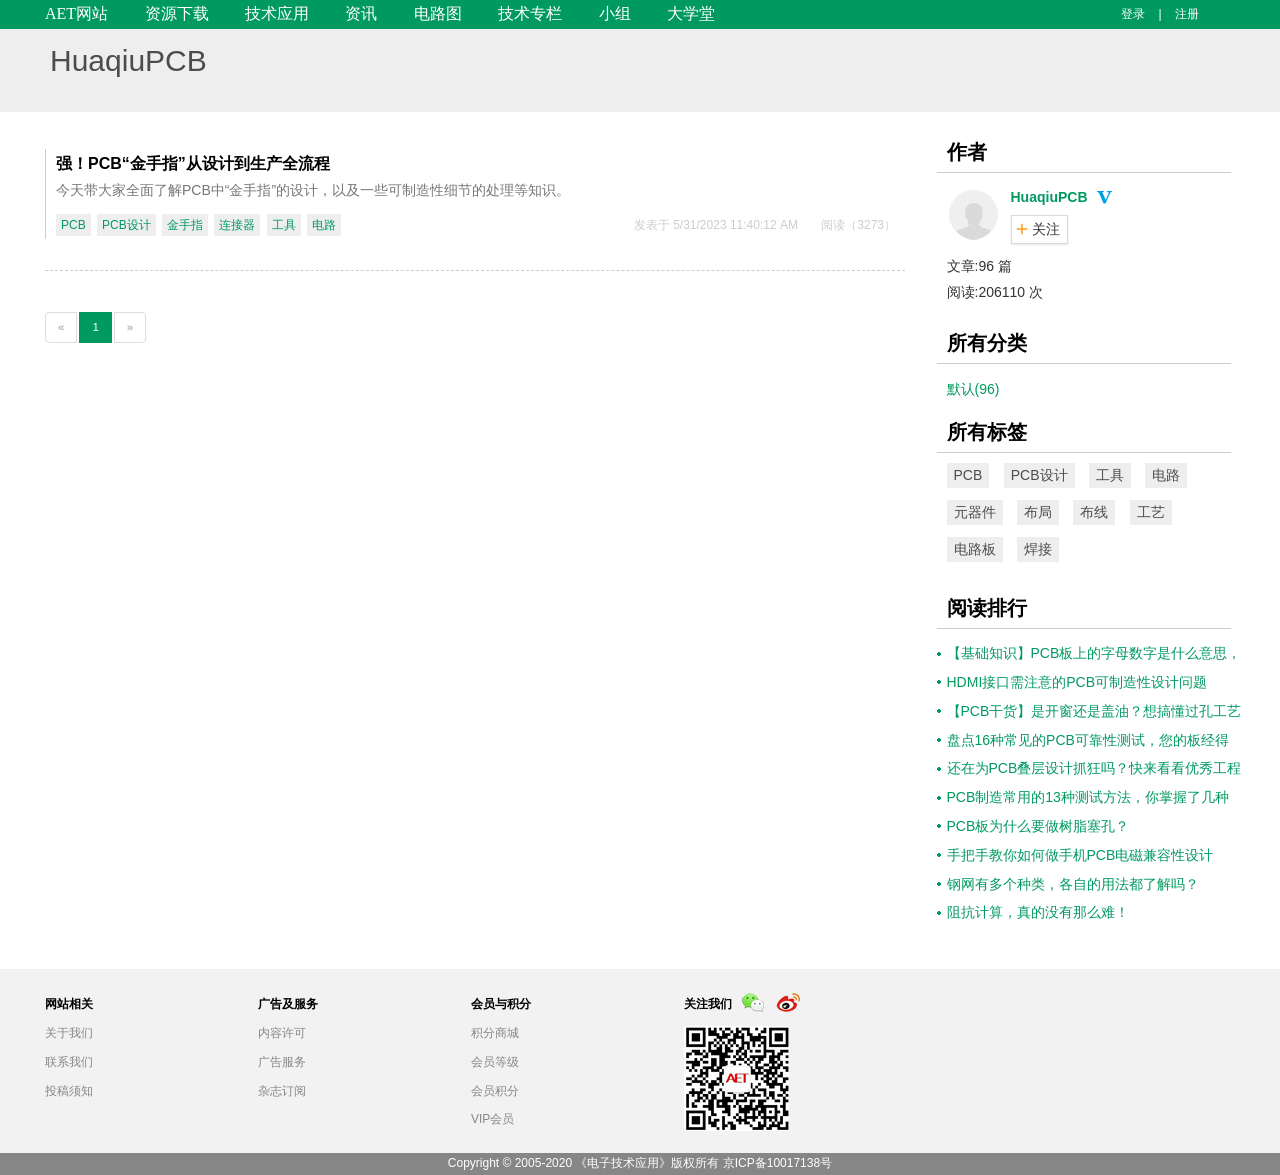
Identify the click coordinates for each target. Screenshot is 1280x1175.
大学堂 (691, 13)
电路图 (438, 13)
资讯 (361, 13)
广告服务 (282, 1062)
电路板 (975, 549)
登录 (1133, 14)
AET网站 (76, 13)
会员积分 (495, 1091)
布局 (1038, 512)
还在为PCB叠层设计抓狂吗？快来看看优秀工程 (1094, 768)
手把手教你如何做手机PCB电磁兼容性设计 (1080, 855)
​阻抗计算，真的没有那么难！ (1038, 912)
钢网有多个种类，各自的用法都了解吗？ (1073, 884)
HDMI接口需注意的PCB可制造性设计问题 (1077, 682)
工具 (284, 225)
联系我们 (69, 1062)
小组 (615, 13)
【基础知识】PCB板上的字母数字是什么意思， (1094, 653)
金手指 (185, 225)
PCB (73, 225)
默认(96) (973, 389)
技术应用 (277, 13)
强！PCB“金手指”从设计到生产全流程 (193, 163)
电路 (324, 225)
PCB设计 (126, 225)
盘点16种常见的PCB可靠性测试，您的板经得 (1088, 740)
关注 (1046, 229)
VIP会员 (492, 1119)
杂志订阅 (282, 1091)
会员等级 (495, 1062)
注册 (1187, 14)
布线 (1094, 512)
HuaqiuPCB (128, 60)
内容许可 (282, 1033)
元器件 (975, 512)
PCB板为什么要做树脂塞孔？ (1038, 826)
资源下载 (177, 13)
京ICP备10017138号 (777, 1163)
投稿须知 (69, 1091)
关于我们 (69, 1033)
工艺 (1151, 512)
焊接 (1038, 549)
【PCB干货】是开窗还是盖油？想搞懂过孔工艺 (1094, 711)
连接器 (237, 225)
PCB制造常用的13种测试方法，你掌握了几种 (1088, 797)
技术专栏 (530, 13)
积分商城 (495, 1033)
